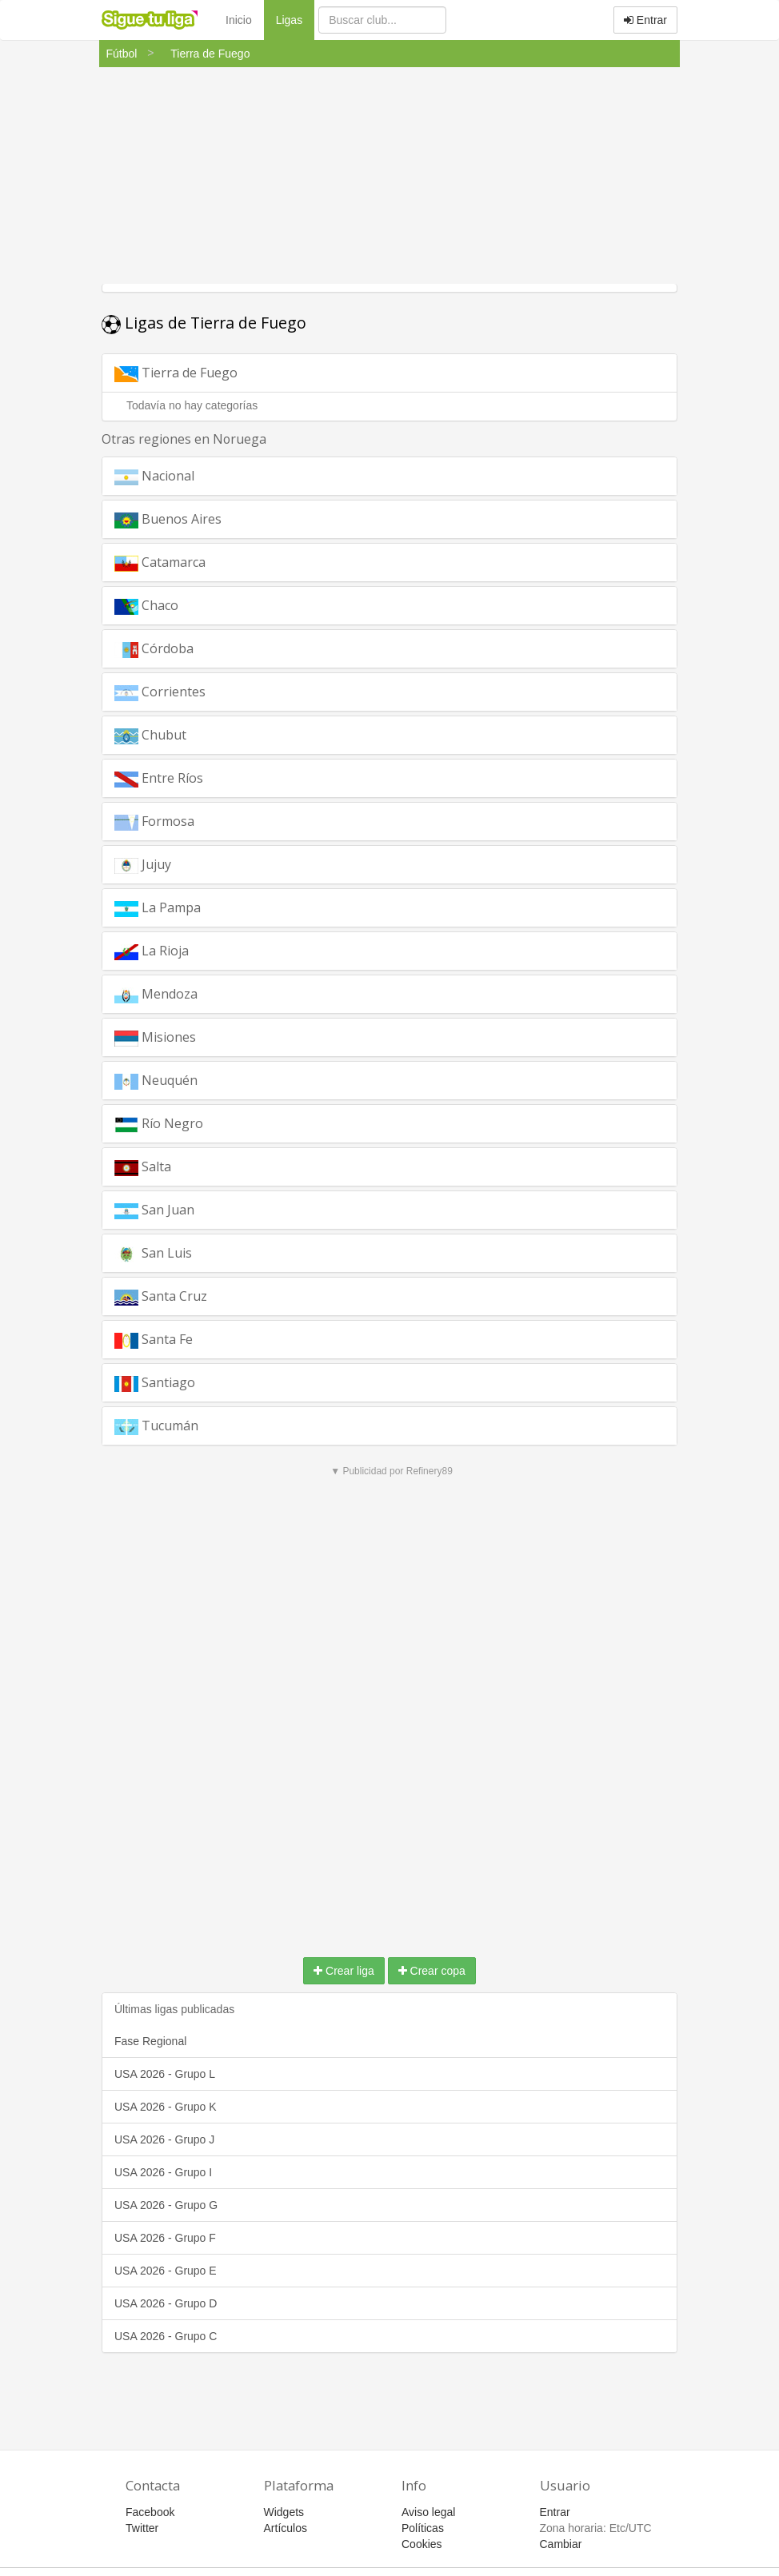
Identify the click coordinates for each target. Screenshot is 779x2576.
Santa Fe (153, 1339)
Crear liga (344, 1970)
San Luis (153, 1253)
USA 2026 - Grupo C (165, 2336)
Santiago (154, 1383)
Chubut (150, 735)
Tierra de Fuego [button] (194, 376)
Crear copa (431, 1970)
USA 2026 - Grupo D (165, 2303)
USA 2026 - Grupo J (164, 2139)
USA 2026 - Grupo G (166, 2205)
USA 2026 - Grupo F (165, 2237)
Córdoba (154, 649)
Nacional (154, 476)
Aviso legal (428, 2512)
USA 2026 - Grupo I (163, 2172)
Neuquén (156, 1080)
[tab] (389, 373)
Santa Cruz (160, 1296)
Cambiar (561, 2544)
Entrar (645, 20)
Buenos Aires (168, 519)
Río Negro (158, 1124)
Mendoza (156, 994)
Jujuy (142, 864)
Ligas (295, 18)
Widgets (284, 2512)
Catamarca (160, 562)
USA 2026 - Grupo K (165, 2106)
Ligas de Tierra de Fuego (204, 322)
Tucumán (156, 1426)
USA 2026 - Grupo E (165, 2270)
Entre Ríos (158, 778)
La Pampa (157, 908)
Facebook (150, 2512)
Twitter (142, 2528)
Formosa (154, 821)
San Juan (154, 1210)
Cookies (421, 2544)
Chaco (146, 605)
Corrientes (160, 692)
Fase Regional (150, 2041)
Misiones (155, 1037)
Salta (142, 1167)
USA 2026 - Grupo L (164, 2074)
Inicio (239, 20)
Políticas (422, 2528)
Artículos (285, 2528)
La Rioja (151, 951)
